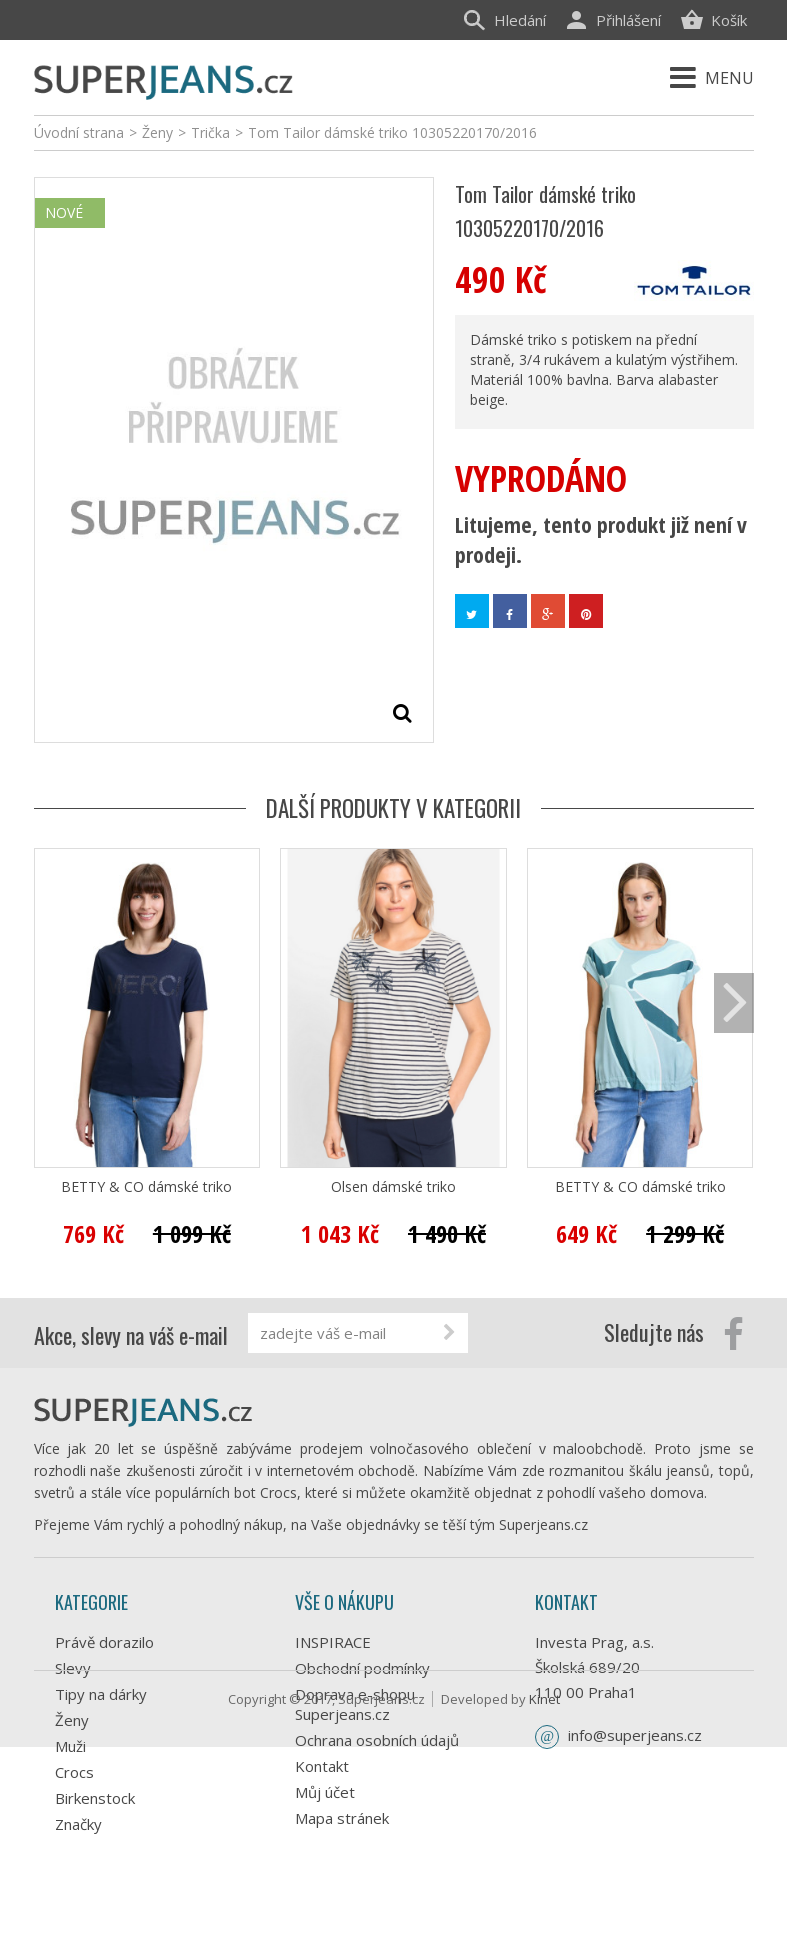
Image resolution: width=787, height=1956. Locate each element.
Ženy (72, 1720)
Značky (78, 1824)
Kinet (544, 1908)
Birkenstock (95, 1798)
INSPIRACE (333, 1642)
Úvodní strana (79, 132)
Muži (70, 1746)
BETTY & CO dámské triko (146, 1187)
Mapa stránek (342, 1818)
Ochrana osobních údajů (377, 1740)
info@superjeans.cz (635, 1735)
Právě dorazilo (104, 1642)
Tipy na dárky (101, 1694)
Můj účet (325, 1792)
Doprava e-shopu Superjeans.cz (355, 1704)
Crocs (74, 1772)
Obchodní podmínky (362, 1668)
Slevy (73, 1668)
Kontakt (322, 1766)
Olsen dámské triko (393, 1187)
